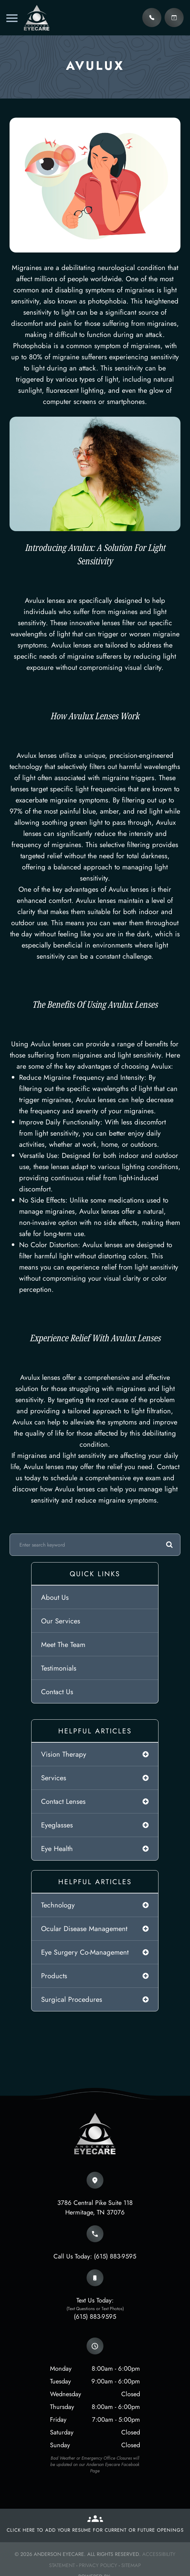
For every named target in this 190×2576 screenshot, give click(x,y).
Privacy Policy (98, 2565)
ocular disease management (84, 1928)
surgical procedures (71, 1999)
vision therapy (63, 1754)
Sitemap (131, 2565)
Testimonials (58, 1668)
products (54, 1976)
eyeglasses (57, 1825)
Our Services (60, 1621)
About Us (55, 1597)
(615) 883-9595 (115, 2256)
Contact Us (57, 1692)
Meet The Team (63, 1644)
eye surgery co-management (85, 1952)
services (53, 1778)
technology (58, 1905)
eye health (57, 1848)
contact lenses (63, 1801)
